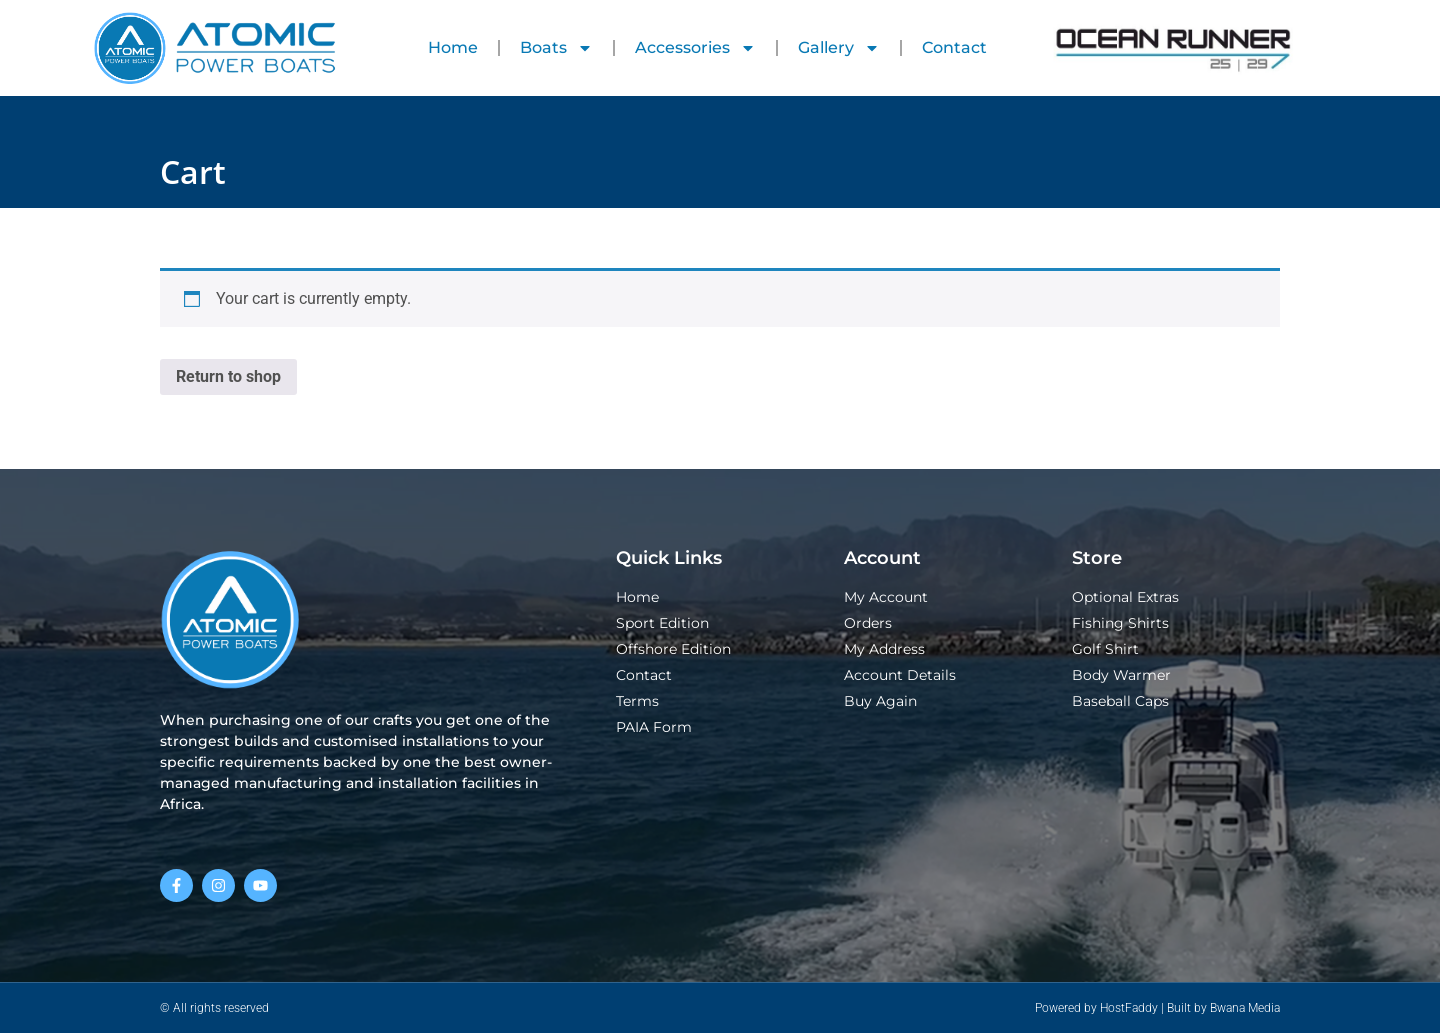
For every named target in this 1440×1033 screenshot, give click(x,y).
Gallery (839, 48)
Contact (954, 47)
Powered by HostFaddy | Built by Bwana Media (1157, 1008)
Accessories (695, 48)
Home (453, 47)
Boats (556, 48)
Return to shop (228, 376)
